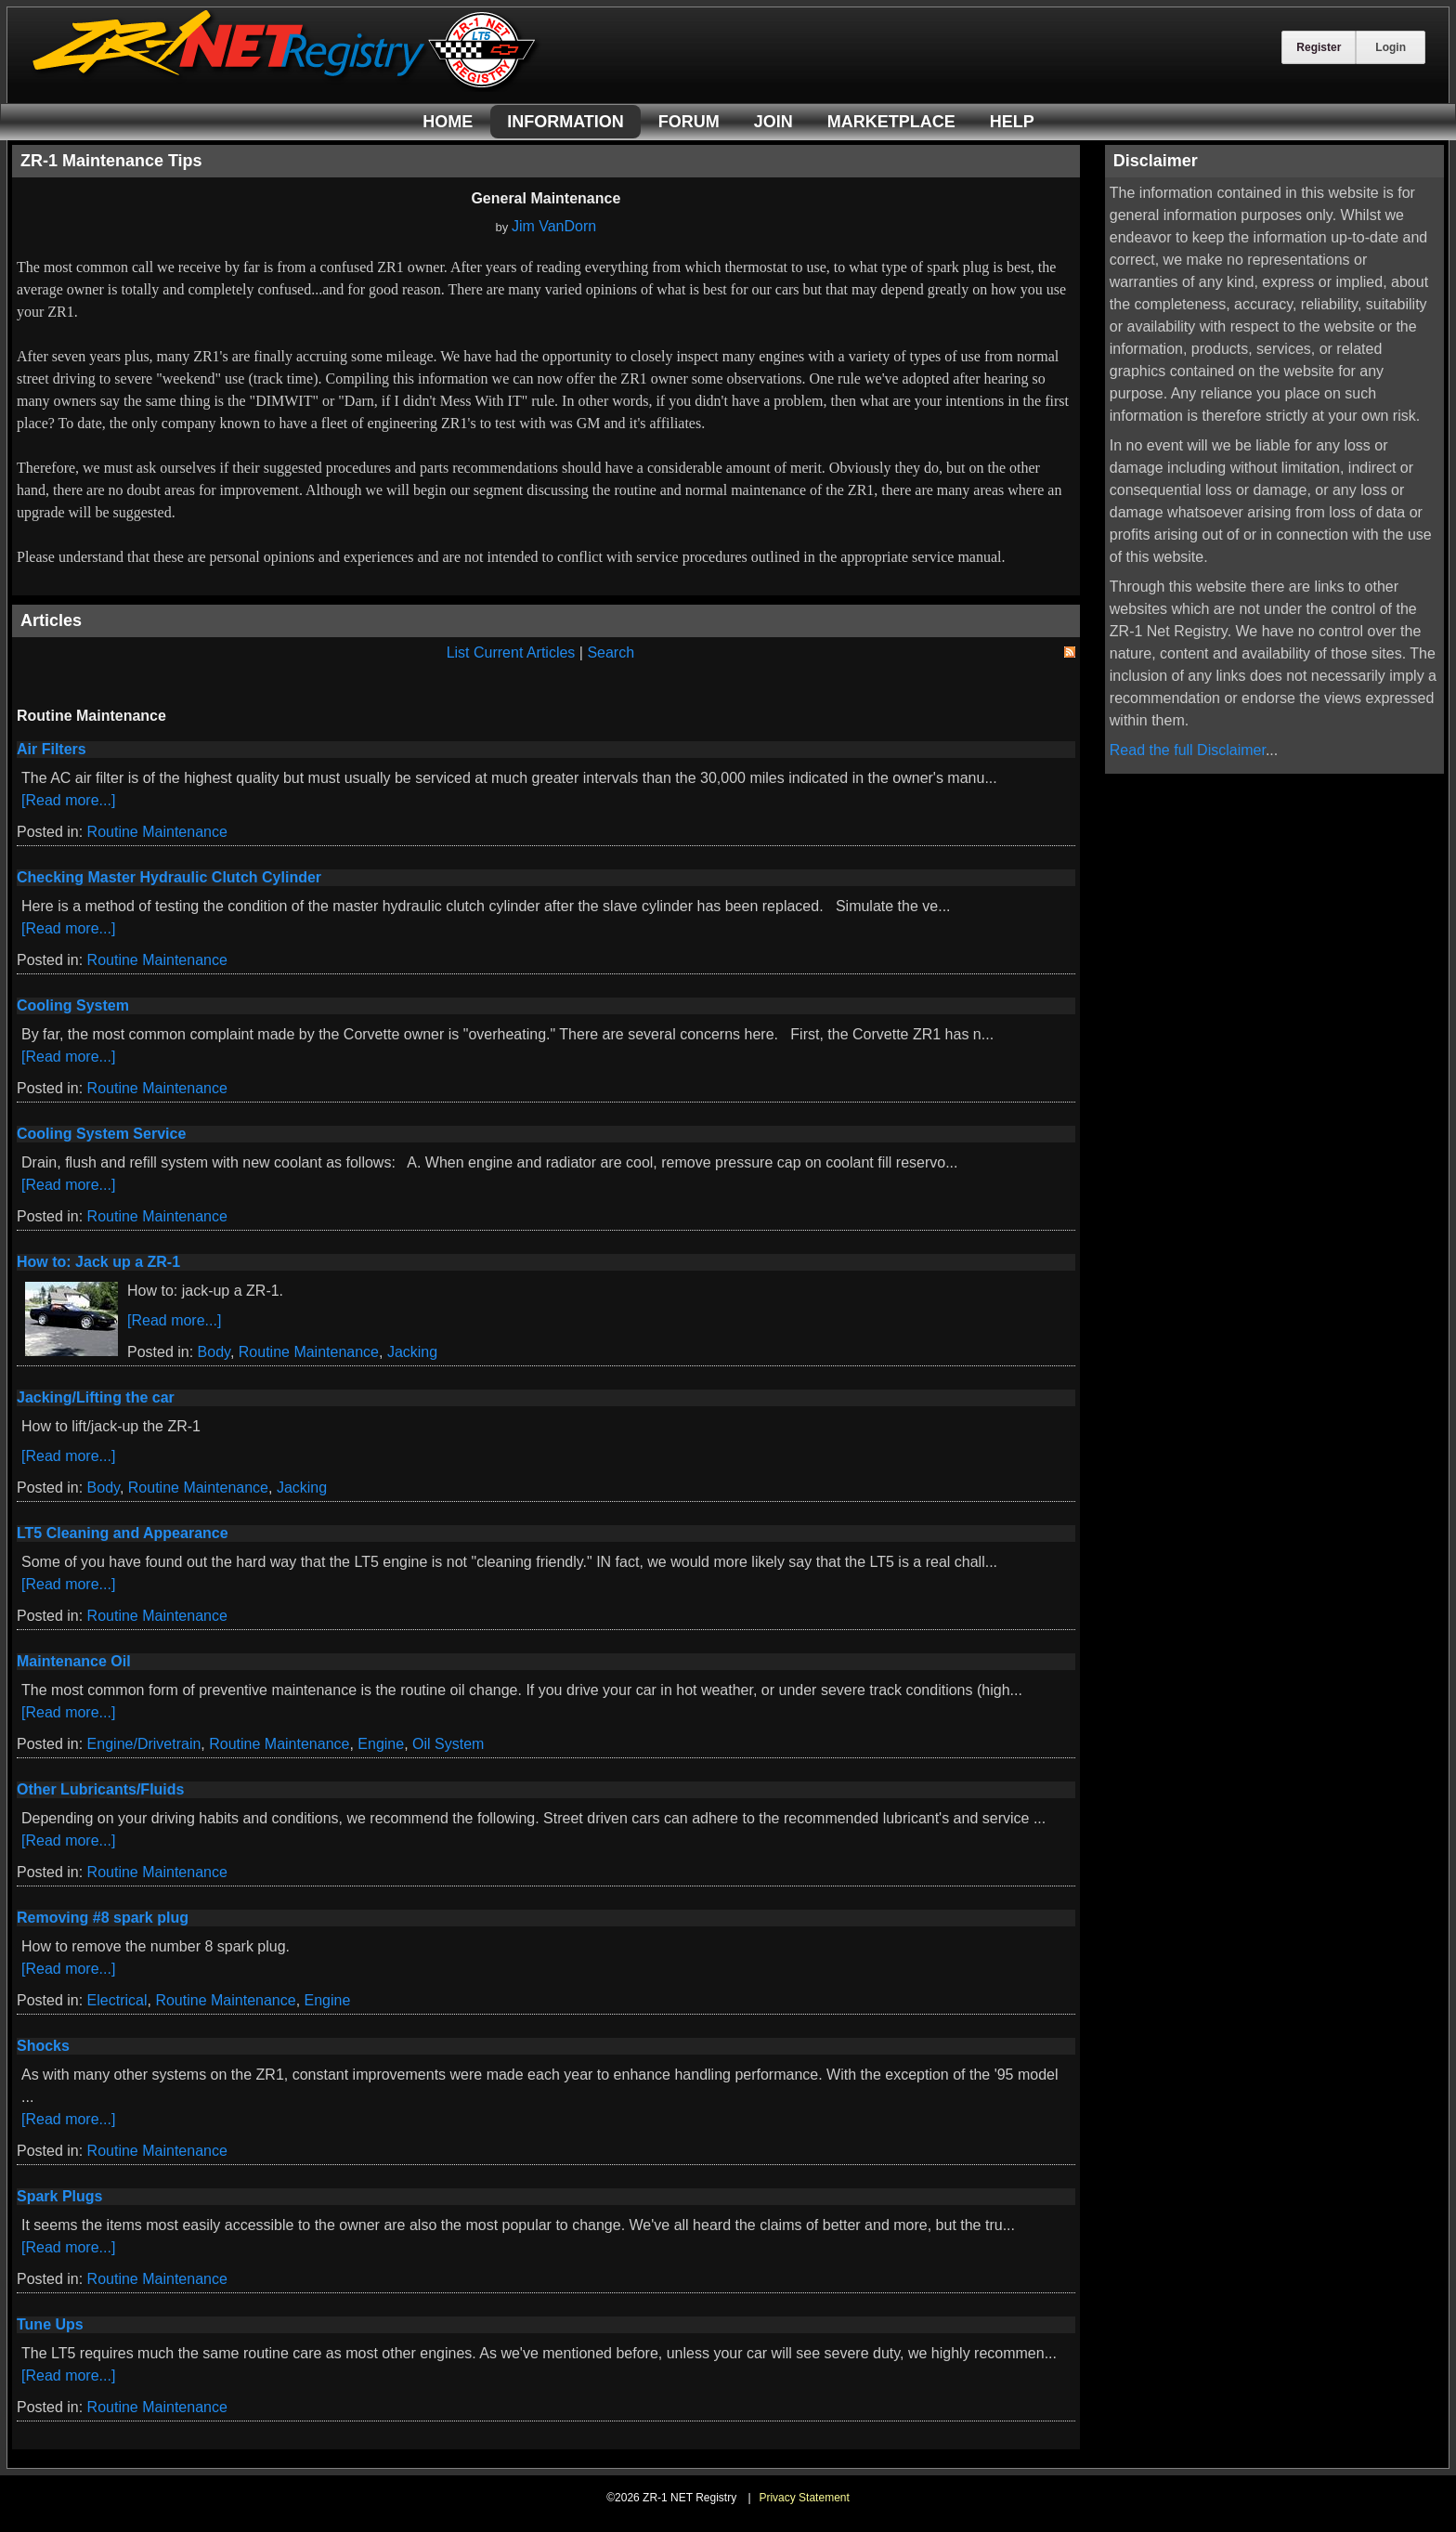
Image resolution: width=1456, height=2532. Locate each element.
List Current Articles (511, 652)
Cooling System (73, 1005)
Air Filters (51, 749)
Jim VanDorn (554, 226)
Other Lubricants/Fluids (100, 1789)
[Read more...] (68, 800)
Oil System (448, 1744)
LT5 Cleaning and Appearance (122, 1533)
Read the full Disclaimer (1188, 750)
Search (610, 652)
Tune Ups (50, 2324)
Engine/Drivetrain (144, 1744)
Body (214, 1352)
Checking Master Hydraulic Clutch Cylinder (169, 877)
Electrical (117, 2000)
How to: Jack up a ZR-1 (98, 1262)
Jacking (412, 1352)
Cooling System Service (101, 1134)
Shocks (43, 2046)
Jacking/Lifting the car (96, 1397)
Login (1390, 47)
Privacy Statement (804, 2497)
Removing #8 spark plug (102, 1917)
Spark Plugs (59, 2196)
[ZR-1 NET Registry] (286, 87)
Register (1318, 47)
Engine (381, 1744)
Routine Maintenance (157, 832)
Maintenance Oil (74, 1661)
